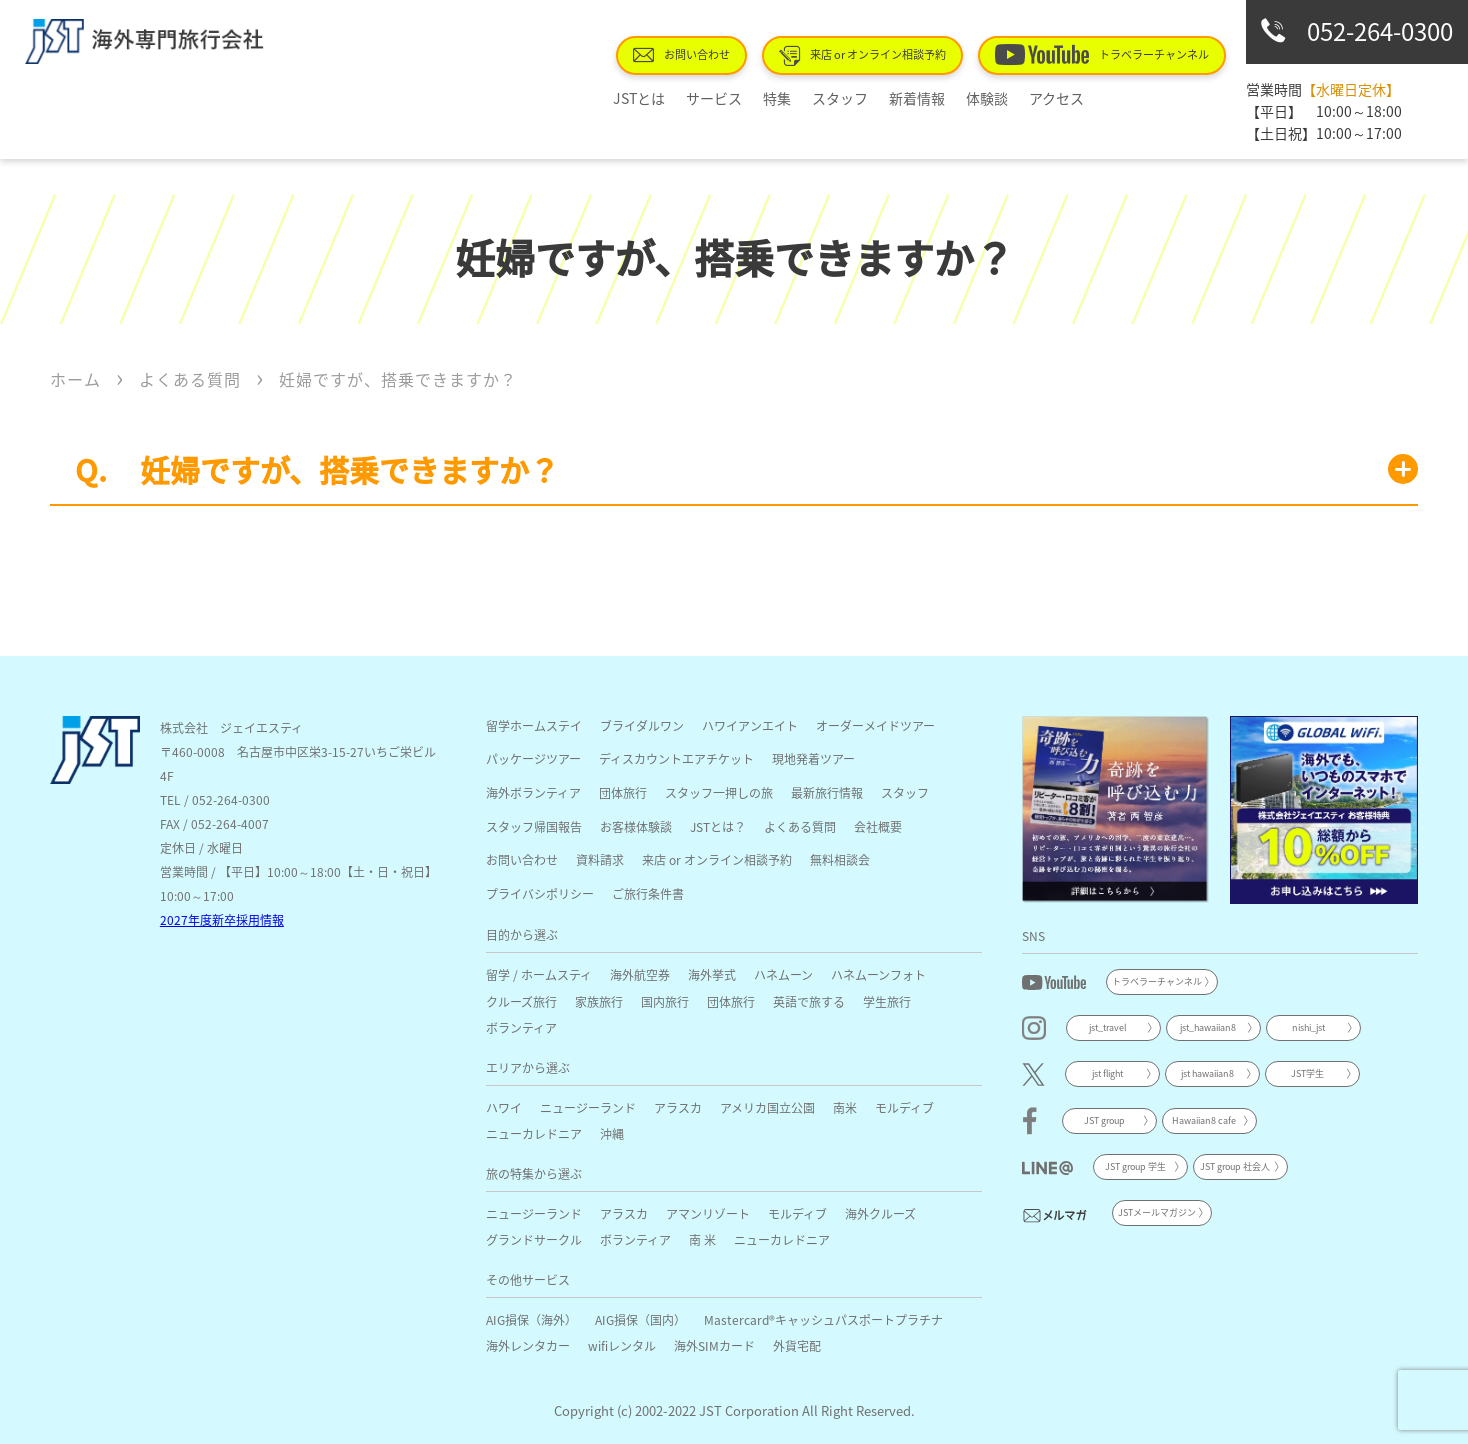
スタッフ (846, 98)
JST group (1104, 1120)
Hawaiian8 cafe (1204, 1120)
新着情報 (915, 98)
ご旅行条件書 (648, 893)
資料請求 (600, 859)
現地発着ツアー (813, 758)
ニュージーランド (588, 1107)
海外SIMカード (714, 1345)
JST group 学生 (1135, 1166)
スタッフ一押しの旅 (719, 792)
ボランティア (521, 1027)
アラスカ (678, 1107)
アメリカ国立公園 (767, 1107)
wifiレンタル (622, 1345)
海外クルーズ (880, 1213)
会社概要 (878, 826)
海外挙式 (712, 974)
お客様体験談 (636, 826)
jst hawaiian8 (1207, 1073)
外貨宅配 (797, 1345)
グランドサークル (534, 1239)
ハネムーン (783, 974)
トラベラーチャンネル (1109, 54)
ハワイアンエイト (750, 725)
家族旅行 (599, 1001)
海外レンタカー (528, 1345)
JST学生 (1307, 1073)
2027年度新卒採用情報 (222, 919)
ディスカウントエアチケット (676, 758)
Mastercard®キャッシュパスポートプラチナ (823, 1319)
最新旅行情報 (827, 792)
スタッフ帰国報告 (534, 826)
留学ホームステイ (534, 725)
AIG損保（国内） (640, 1319)
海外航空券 (640, 974)
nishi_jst (1308, 1027)
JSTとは (669, 98)
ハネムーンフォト (878, 974)
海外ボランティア (533, 792)
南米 (845, 1107)
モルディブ (904, 1107)
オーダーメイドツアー (875, 725)
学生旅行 (887, 1001)
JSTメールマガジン (1157, 1212)
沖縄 (612, 1133)
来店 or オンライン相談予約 (883, 55)
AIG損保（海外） (531, 1319)
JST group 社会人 (1235, 1166)
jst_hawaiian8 (1208, 1027)
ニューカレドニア (534, 1133)
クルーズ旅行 (521, 1001)
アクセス (1038, 98)
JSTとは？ (718, 826)
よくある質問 (800, 826)
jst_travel (1108, 1027)
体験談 (977, 98)
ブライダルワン (642, 725)
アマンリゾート (708, 1213)
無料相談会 (840, 859)
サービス (736, 98)
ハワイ (504, 1107)
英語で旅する (809, 1001)
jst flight (1107, 1073)
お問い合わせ (712, 54)
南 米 (702, 1239)
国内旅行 (665, 1001)
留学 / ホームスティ (539, 974)
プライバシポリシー (540, 893)
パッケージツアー (533, 758)
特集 (791, 98)
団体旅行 (623, 792)
